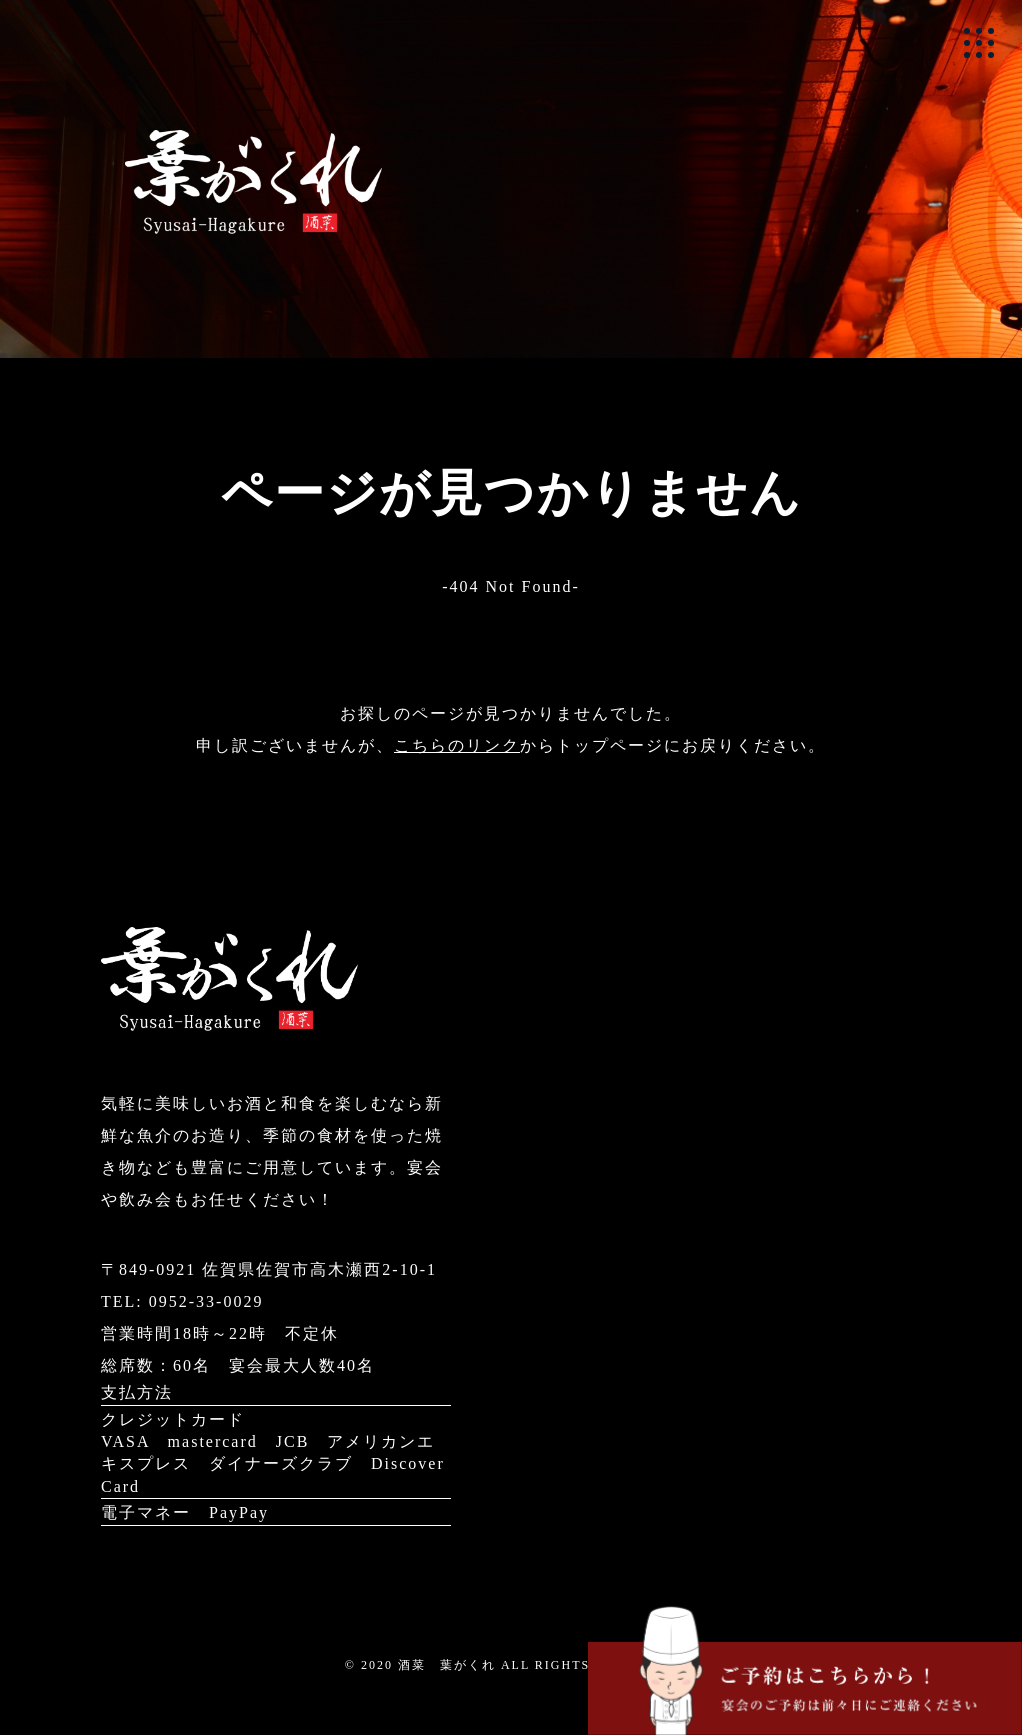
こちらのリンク (457, 745)
